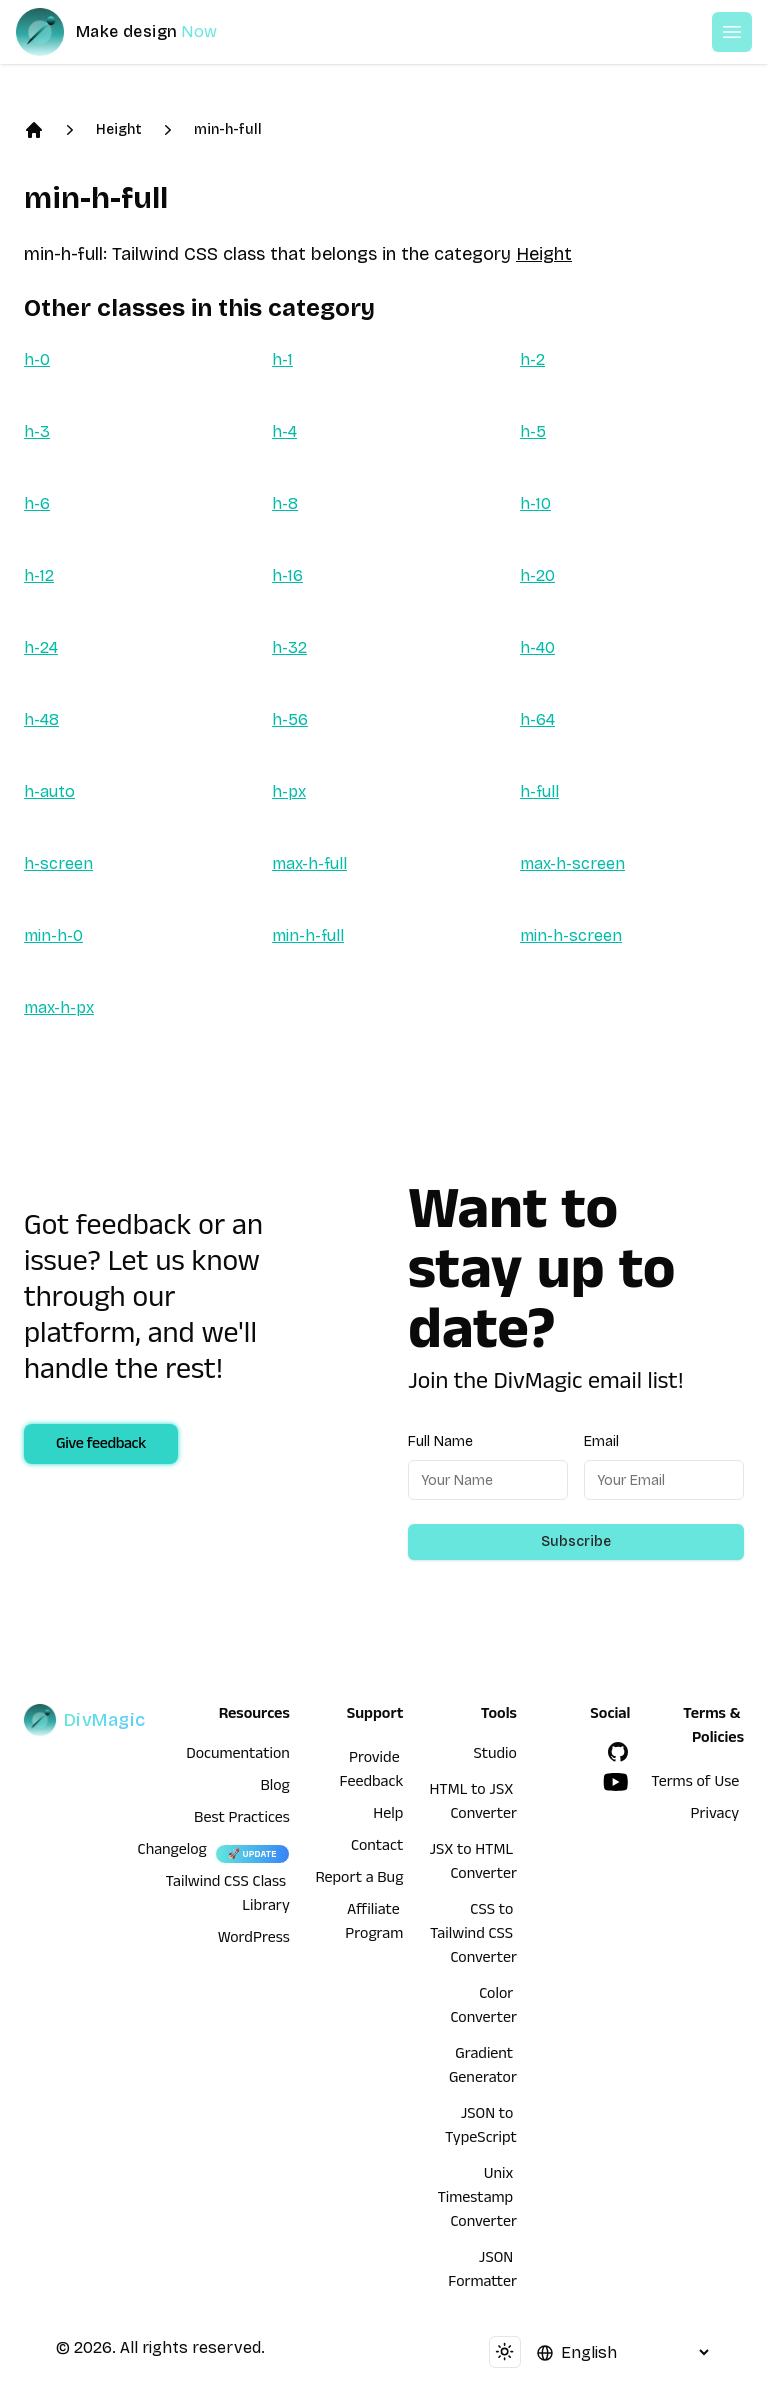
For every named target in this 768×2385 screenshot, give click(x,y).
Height (119, 129)
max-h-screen (572, 863)
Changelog (172, 1852)
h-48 (41, 719)
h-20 (537, 575)
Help (388, 1816)
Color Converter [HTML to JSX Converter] (483, 2008)
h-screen (58, 863)
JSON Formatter (482, 2272)
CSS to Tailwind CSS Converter (473, 1936)
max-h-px (59, 1007)
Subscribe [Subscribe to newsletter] (576, 1541)
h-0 (37, 359)
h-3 (37, 431)
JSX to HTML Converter (472, 1864)
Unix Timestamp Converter (477, 2200)
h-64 (537, 719)
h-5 (533, 431)
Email (601, 1441)
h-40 (537, 647)
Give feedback (101, 1446)
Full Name (440, 1441)
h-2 (532, 359)
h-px (289, 791)
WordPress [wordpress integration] (254, 1940)
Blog (275, 1788)
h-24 (41, 647)
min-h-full (228, 129)
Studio (495, 1756)
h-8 (285, 503)
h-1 (282, 359)
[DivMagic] (136, 32)
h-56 (290, 719)
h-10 (535, 503)
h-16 (287, 575)
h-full (539, 791)
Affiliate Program (374, 1924)
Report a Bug (360, 1880)
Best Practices (242, 1820)
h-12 (39, 575)
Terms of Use (695, 1784)
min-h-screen (571, 935)
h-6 (37, 503)
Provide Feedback (372, 1772)
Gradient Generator (483, 2068)
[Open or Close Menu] (732, 32)
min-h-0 (53, 935)
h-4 (284, 431)
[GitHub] (618, 1752)
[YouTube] (616, 1782)
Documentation (238, 1756)
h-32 (289, 647)
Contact (377, 1848)
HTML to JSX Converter (472, 1804)
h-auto (49, 791)
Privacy (715, 1816)
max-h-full (309, 863)
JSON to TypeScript (481, 2128)
